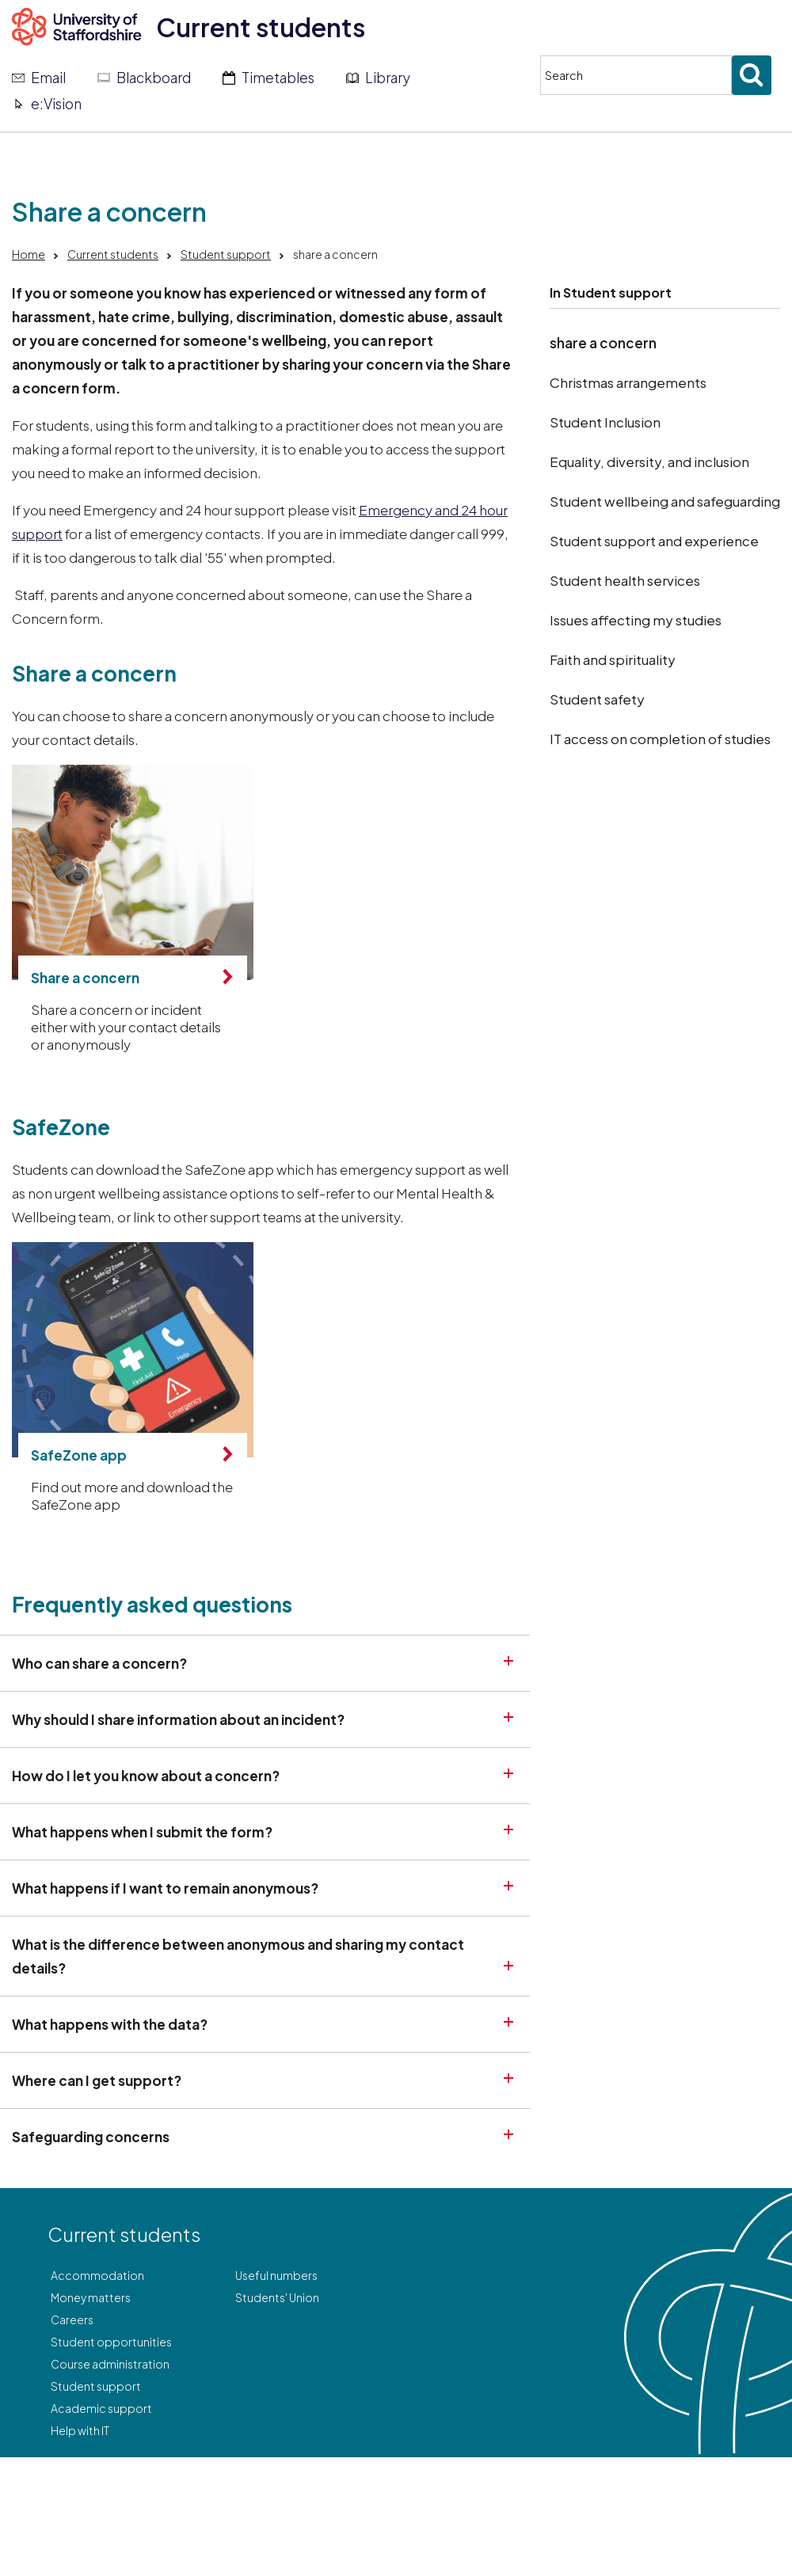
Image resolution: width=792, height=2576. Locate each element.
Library (387, 77)
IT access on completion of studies (660, 738)
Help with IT (80, 2430)
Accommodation (97, 2275)
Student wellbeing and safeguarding (665, 501)
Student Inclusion (605, 422)
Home (28, 254)
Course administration (110, 2364)
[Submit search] (751, 75)
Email (48, 77)
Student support (226, 254)
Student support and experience (654, 540)
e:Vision (56, 103)
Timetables (278, 77)
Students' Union (277, 2297)
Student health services (625, 580)
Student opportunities (111, 2342)
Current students (260, 27)
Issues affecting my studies (636, 620)
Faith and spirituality (613, 659)
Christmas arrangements (628, 382)
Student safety (597, 699)
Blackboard (153, 77)
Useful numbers (276, 2275)
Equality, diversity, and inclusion (649, 461)
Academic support (101, 2408)
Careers (72, 2319)
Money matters (91, 2297)
